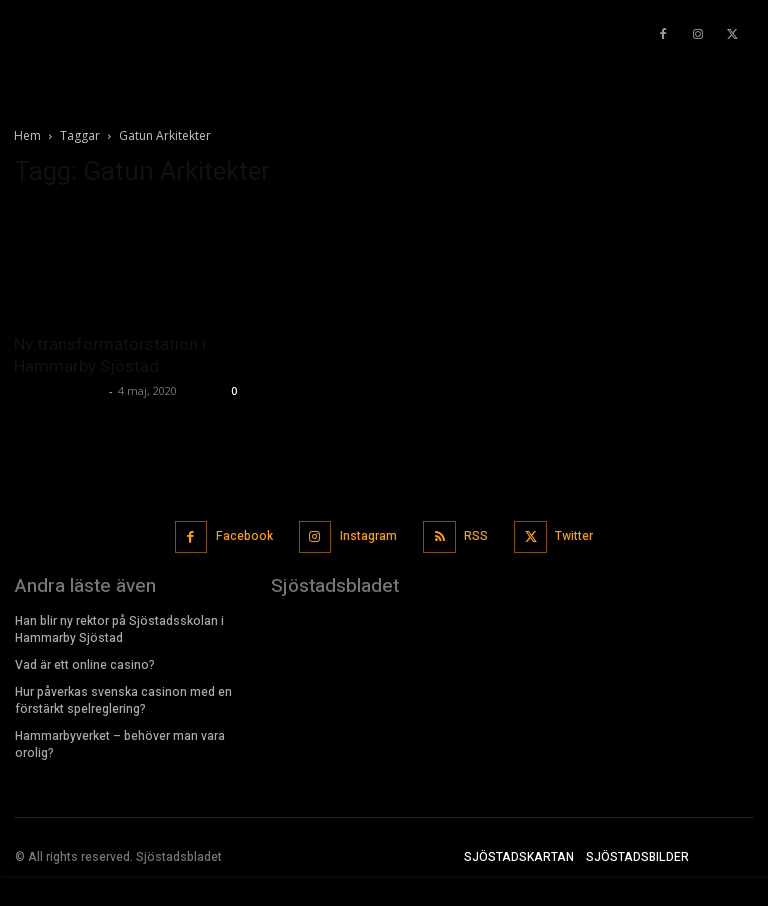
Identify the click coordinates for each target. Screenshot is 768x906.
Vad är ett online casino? (86, 664)
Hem (27, 135)
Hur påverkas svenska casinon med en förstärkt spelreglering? (123, 698)
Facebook (245, 536)
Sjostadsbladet (59, 390)
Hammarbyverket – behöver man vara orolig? (120, 742)
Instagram (368, 536)
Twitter (573, 536)
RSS (476, 536)
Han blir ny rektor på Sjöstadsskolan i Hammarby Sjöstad (119, 628)
